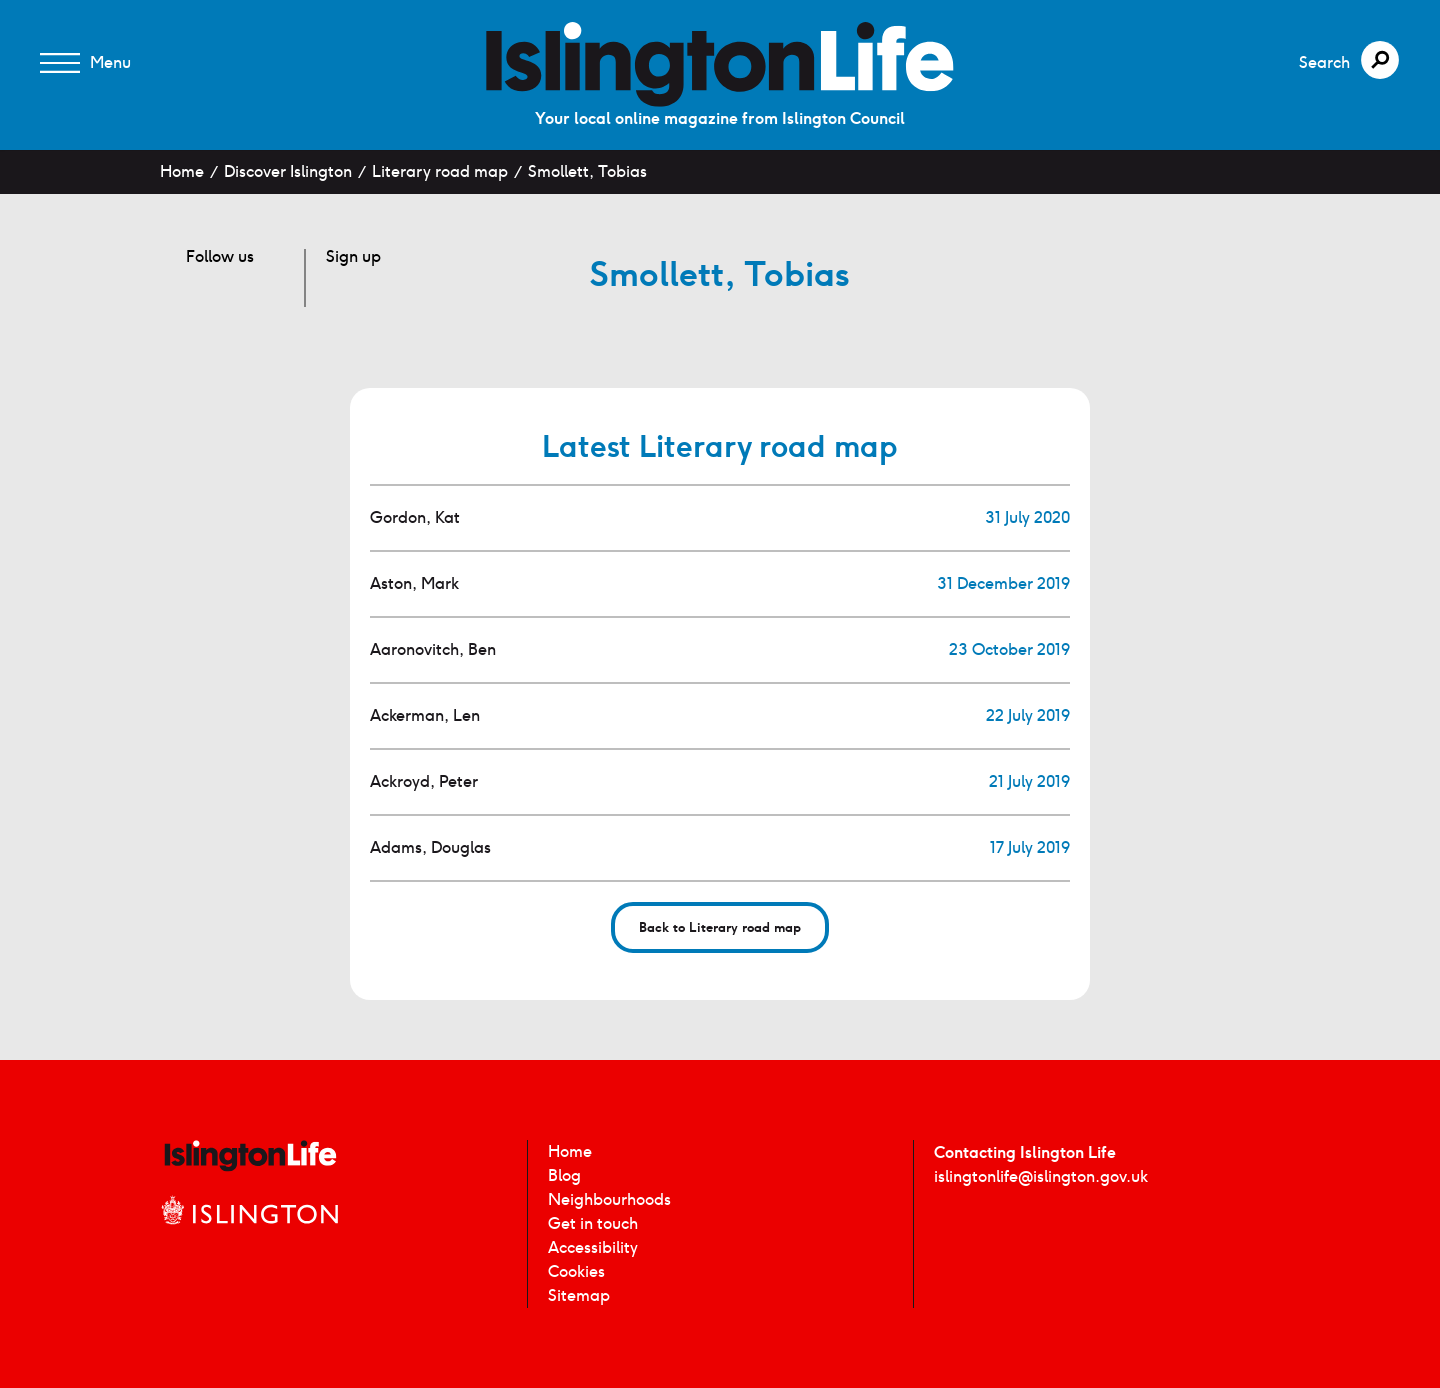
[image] (720, 64)
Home (182, 171)
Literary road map (440, 171)
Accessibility (593, 1247)
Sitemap (579, 1295)
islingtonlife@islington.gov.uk (1041, 1176)
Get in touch (593, 1223)
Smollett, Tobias (587, 171)
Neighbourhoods (609, 1199)
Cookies (576, 1271)
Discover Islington (288, 171)
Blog (564, 1175)
